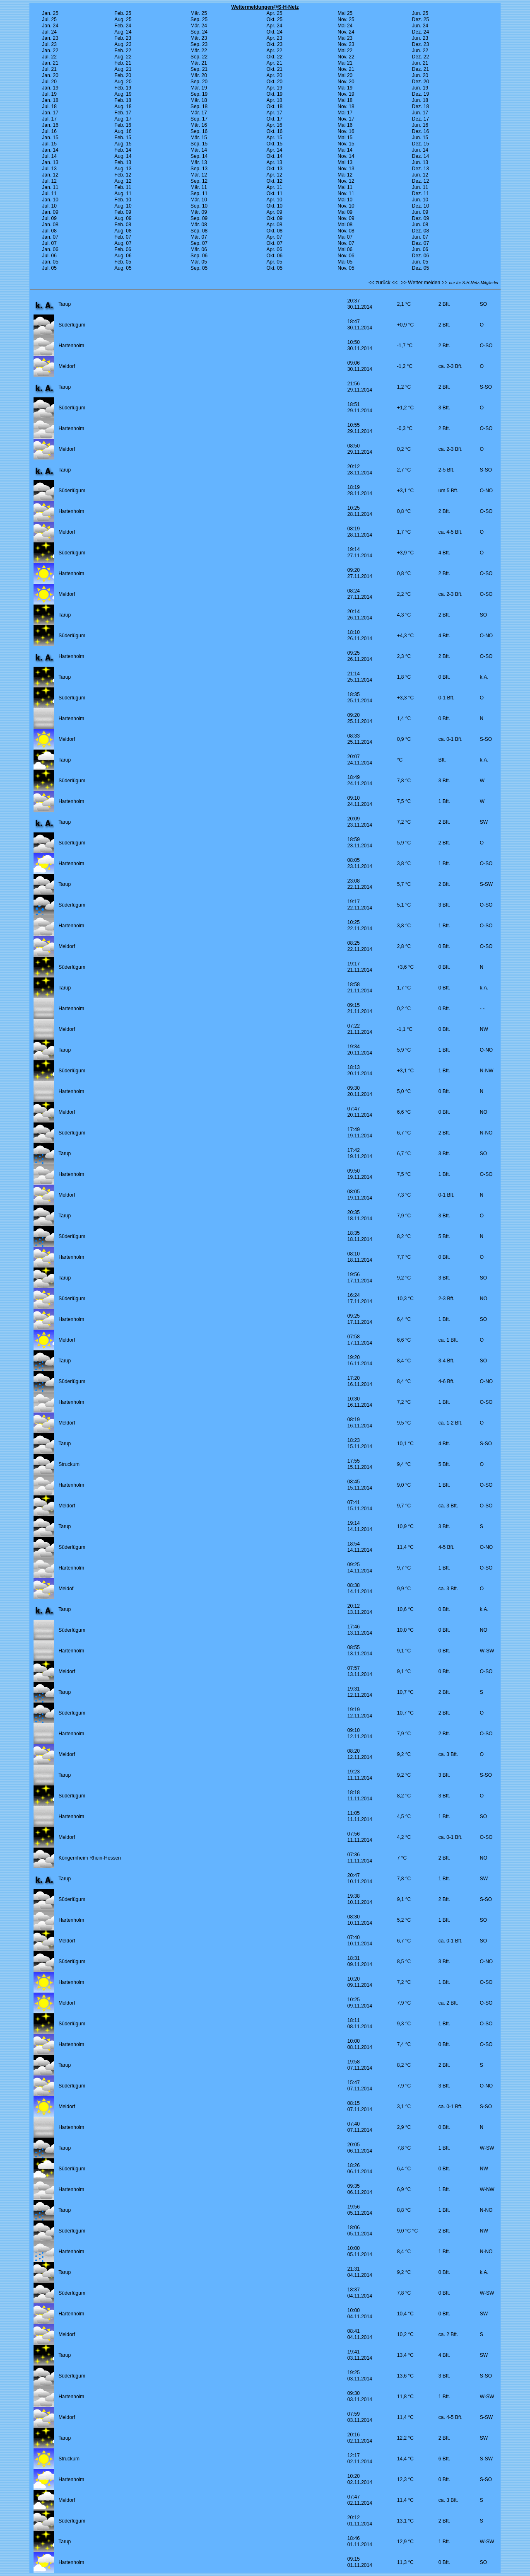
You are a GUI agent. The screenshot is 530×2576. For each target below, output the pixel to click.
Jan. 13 (50, 162)
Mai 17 (344, 113)
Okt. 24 (275, 32)
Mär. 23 (198, 38)
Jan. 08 (50, 224)
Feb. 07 (122, 237)
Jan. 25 (50, 13)
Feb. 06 (122, 249)
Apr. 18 (274, 100)
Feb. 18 (122, 100)
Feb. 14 (122, 150)
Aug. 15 (122, 144)
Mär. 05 (198, 262)
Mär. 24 (198, 26)
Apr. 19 (274, 88)
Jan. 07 (50, 237)
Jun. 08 (420, 224)
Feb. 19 (122, 88)
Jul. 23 (49, 44)
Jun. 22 (420, 50)
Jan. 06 (50, 249)
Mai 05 (344, 262)
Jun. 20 (420, 75)
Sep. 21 (198, 69)
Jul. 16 (49, 131)
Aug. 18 (122, 106)
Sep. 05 (198, 268)
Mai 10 (344, 200)
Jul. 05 (49, 268)
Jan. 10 (50, 200)
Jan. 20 (50, 75)
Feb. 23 (122, 38)
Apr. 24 (274, 26)
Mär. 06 (198, 249)
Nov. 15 (345, 144)
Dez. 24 (420, 32)
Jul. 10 (49, 206)
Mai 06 (344, 249)
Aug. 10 (122, 206)
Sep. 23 (198, 44)
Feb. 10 (122, 200)
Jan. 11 (50, 187)
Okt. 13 (275, 169)
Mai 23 (344, 38)
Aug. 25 (122, 19)
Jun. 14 (420, 150)
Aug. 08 (122, 231)
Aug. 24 (122, 32)
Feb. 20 (122, 75)
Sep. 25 (198, 19)
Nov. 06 (345, 256)
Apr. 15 (274, 137)
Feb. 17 (122, 113)
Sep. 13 (198, 169)
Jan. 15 (50, 137)
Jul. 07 (49, 243)
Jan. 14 (50, 150)
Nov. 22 (345, 57)
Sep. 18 (198, 106)
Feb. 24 (122, 26)
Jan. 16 (50, 125)
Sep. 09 (198, 218)
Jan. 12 (50, 175)
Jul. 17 (49, 119)
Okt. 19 (275, 94)
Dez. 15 (420, 144)
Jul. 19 (49, 94)
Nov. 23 (345, 44)
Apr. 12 (274, 175)
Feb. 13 (122, 162)
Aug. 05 (122, 268)
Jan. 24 (50, 26)
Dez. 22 (420, 57)
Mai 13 (344, 162)
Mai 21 (344, 63)
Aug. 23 (122, 44)
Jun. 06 (420, 249)
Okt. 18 (275, 106)
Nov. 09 (345, 218)
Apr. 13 (274, 162)
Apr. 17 (274, 113)
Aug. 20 (122, 82)
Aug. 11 (122, 193)
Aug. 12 (122, 181)
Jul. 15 (49, 144)
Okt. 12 (275, 181)
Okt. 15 (275, 144)
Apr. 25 (274, 13)
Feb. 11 (122, 187)
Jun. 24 (420, 26)
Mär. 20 (198, 75)
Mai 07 (344, 237)
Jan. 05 (50, 262)
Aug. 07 (122, 243)
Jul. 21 (49, 69)
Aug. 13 (122, 169)
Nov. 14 (345, 156)
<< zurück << (383, 282)
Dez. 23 (420, 44)
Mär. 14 (198, 150)
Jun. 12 (420, 175)
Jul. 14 (49, 156)
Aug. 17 (122, 119)
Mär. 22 (198, 50)
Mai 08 (344, 224)
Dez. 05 (420, 268)
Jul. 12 (49, 181)
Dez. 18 (420, 106)
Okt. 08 (275, 231)
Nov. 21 (345, 69)
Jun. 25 (420, 13)
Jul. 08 (49, 231)
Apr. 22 (274, 50)
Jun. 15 (420, 137)
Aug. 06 (122, 256)
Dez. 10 (420, 206)
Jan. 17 (50, 113)
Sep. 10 (198, 206)
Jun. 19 (420, 88)
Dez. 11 (420, 193)
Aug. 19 (122, 94)
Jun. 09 (420, 212)
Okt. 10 (275, 206)
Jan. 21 (50, 63)
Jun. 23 (420, 38)
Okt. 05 (275, 268)
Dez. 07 (420, 243)
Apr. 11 (274, 187)
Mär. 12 (198, 175)
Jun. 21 (420, 63)
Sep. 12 (198, 181)
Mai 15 (344, 137)
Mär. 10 (198, 200)
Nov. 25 (345, 19)
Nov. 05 (345, 268)
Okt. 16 (275, 131)
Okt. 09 (275, 218)
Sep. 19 (198, 94)
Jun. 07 (420, 237)
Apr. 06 (274, 249)
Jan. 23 (50, 38)
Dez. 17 (420, 119)
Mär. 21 (198, 63)
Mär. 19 (198, 88)
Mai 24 (344, 26)
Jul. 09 (49, 218)
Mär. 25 (198, 13)
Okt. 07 (275, 243)
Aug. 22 (122, 57)
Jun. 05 (420, 262)
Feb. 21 (122, 63)
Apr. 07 (274, 237)
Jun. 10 (420, 200)
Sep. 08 (198, 231)
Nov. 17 (345, 119)
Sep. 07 (198, 243)
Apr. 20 (274, 75)
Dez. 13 (420, 169)
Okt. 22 (275, 57)
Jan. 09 (50, 212)
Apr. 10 (274, 200)
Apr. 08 (274, 224)
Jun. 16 (420, 125)
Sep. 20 (198, 82)
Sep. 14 (198, 156)
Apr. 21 (274, 63)
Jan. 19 (50, 88)
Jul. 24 (49, 32)
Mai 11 (344, 187)
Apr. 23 (274, 38)
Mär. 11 (198, 187)
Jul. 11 (49, 193)
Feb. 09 (122, 212)
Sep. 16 (198, 131)
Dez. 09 (420, 218)
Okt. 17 (275, 119)
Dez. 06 (420, 256)
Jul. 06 (49, 256)
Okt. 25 (275, 19)
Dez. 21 (420, 69)
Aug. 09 (122, 218)
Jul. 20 (49, 82)
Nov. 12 (345, 181)
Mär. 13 (198, 162)
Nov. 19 (345, 94)
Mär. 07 (198, 237)
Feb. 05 (122, 262)
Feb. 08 (122, 224)
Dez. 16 (420, 131)
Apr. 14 (274, 150)
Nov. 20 (345, 82)
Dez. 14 (420, 156)
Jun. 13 (420, 162)
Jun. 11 (420, 187)
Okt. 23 (275, 44)
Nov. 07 (345, 243)
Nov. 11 (345, 193)
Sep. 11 (198, 193)
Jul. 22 (49, 57)
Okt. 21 (275, 69)
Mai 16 (344, 125)
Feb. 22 (122, 50)
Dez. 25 (420, 19)
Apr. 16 (274, 125)
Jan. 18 (50, 100)
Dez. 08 (420, 231)
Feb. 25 (122, 13)
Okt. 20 (275, 82)
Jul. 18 (49, 106)
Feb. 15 (122, 137)
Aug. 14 (122, 156)
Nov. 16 (345, 131)
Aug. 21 (122, 69)
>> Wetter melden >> (424, 282)
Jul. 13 (49, 169)
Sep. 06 (198, 256)
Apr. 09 (274, 212)
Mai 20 (344, 75)
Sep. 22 (198, 57)
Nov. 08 (345, 231)
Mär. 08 (198, 224)
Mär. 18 (198, 100)
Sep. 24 (198, 32)
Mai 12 (344, 175)
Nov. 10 (345, 206)
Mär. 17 (198, 113)
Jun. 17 (420, 113)
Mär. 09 (198, 212)
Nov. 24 (345, 32)
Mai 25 (344, 13)
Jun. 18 (420, 100)
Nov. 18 (345, 106)
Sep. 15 (198, 144)
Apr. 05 (274, 262)
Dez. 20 (420, 82)
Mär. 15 (198, 137)
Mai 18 (344, 100)
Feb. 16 (122, 125)
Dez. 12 (420, 181)
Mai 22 (344, 50)
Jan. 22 (50, 50)
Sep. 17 (198, 119)
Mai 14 (344, 150)
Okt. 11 (275, 193)
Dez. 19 (420, 94)
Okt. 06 (275, 256)
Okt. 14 (275, 156)
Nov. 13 (345, 169)
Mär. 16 (198, 125)
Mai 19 (344, 88)
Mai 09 (344, 212)
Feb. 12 (122, 175)
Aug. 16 (122, 131)
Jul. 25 (49, 19)
